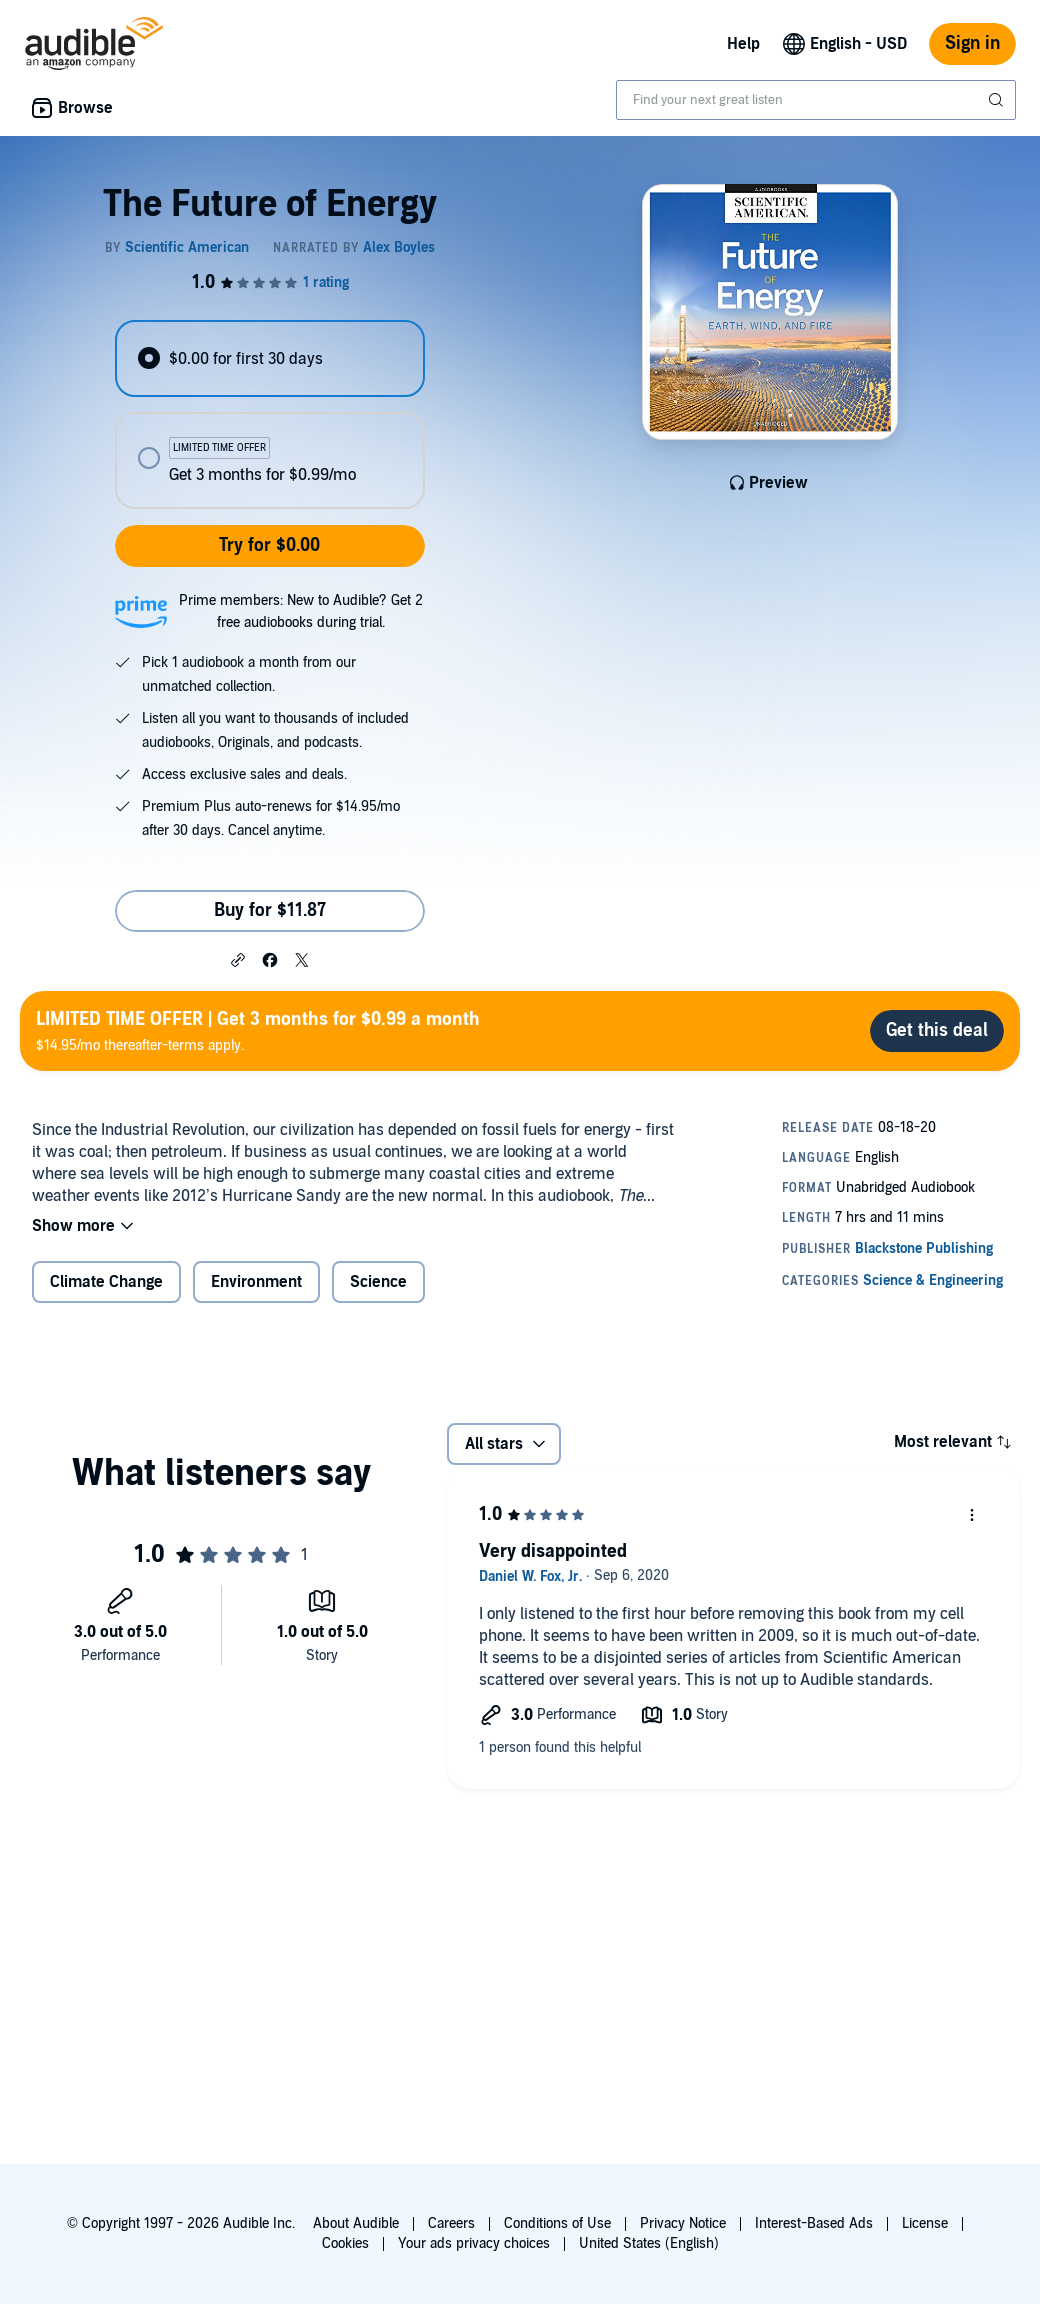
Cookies (345, 2243)
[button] (238, 959)
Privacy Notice (683, 2223)
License (925, 2223)
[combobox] (816, 100)
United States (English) (649, 2243)
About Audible (356, 2223)
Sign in (972, 43)
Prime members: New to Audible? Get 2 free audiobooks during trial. (301, 611)
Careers (451, 2223)
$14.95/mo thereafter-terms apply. (258, 1030)
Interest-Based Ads (814, 2223)
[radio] (269, 358)
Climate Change (106, 1282)
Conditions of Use (557, 2223)
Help (743, 44)
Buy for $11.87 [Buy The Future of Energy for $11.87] (270, 910)
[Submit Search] (998, 100)
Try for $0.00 (269, 545)
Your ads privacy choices (474, 2243)
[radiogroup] (269, 414)
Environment (256, 1282)
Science (378, 1282)
